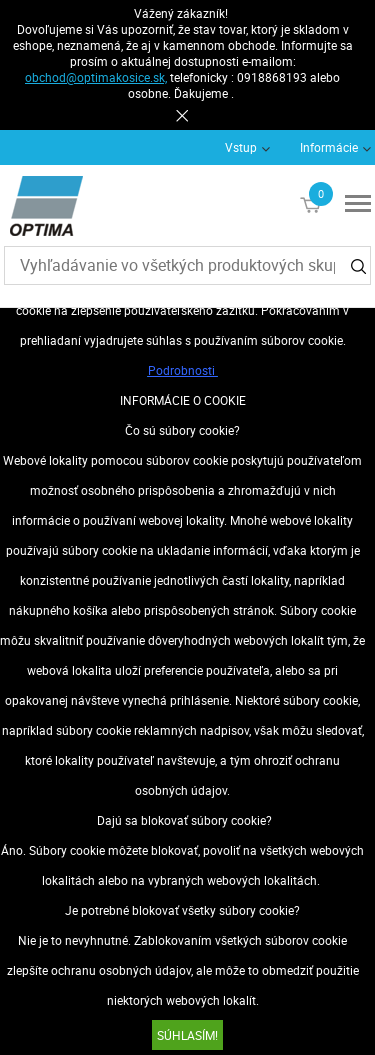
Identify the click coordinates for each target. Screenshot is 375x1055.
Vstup (241, 147)
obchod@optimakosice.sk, (96, 77)
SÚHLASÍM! (187, 1035)
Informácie (329, 147)
